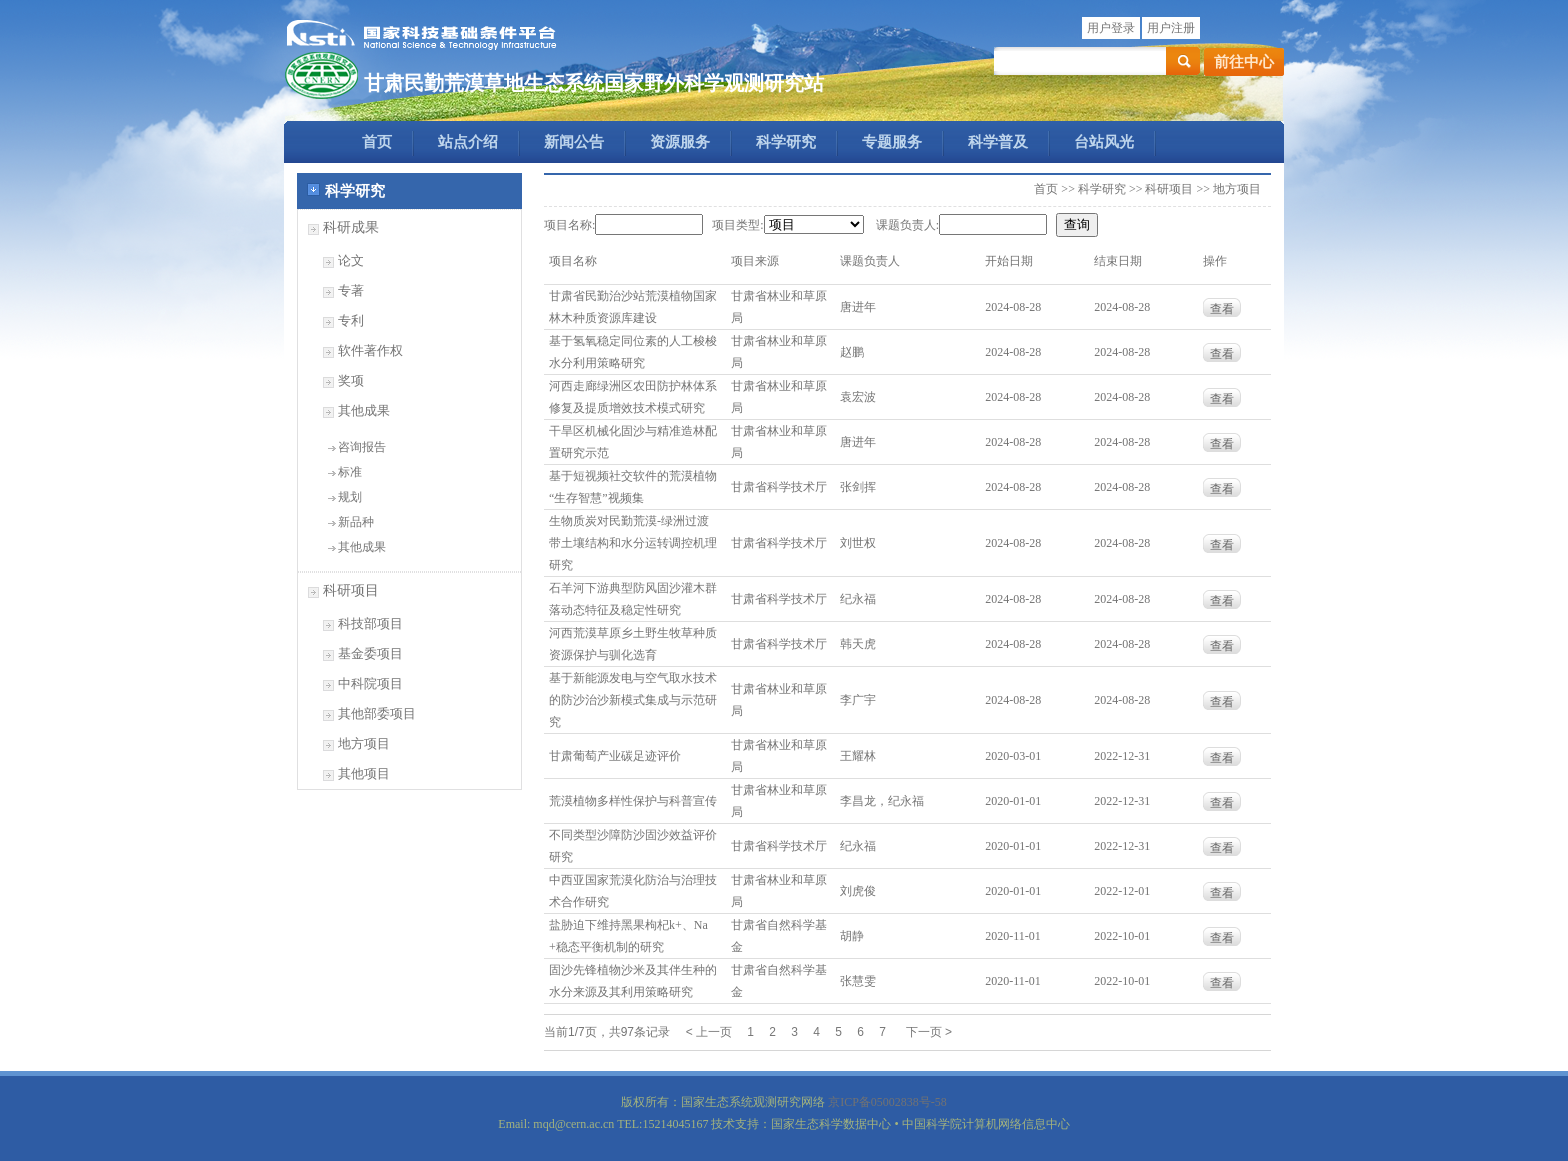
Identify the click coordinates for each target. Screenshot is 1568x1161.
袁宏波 (858, 397)
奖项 (351, 380)
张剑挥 (858, 487)
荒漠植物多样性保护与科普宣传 (633, 801)
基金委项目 (370, 653)
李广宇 (858, 700)
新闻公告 (574, 142)
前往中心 (1244, 62)
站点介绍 (468, 142)
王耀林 (858, 756)
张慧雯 (858, 981)
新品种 (356, 522)
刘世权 (858, 543)
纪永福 (858, 599)
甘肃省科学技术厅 (779, 487)
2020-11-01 (1013, 936)
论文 (351, 260)
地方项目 (364, 743)
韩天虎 (858, 644)
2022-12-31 (1122, 756)
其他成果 (364, 410)
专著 (351, 290)
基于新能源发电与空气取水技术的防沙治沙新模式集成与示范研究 (633, 700)
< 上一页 (709, 1032)
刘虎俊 (858, 891)
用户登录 (1111, 28)
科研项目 (351, 590)
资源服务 (680, 142)
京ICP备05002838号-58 (887, 1102)
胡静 (852, 936)
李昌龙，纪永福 (882, 801)
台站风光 (1104, 142)
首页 (377, 142)
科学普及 (998, 142)
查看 (1222, 309)
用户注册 (1171, 28)
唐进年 (858, 307)
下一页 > (929, 1032)
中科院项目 (370, 683)
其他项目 (364, 773)
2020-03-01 (1013, 756)
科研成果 (351, 227)
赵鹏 (852, 352)
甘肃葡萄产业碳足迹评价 (615, 756)
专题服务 (892, 142)
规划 (350, 497)
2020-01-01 (1013, 801)
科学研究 (786, 142)
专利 (351, 320)
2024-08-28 (1013, 307)
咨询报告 (362, 447)
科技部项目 (370, 623)
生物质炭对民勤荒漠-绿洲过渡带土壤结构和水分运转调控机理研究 (633, 543)
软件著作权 (370, 350)
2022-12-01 (1122, 891)
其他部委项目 (377, 713)
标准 (350, 472)
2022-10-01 (1122, 936)
